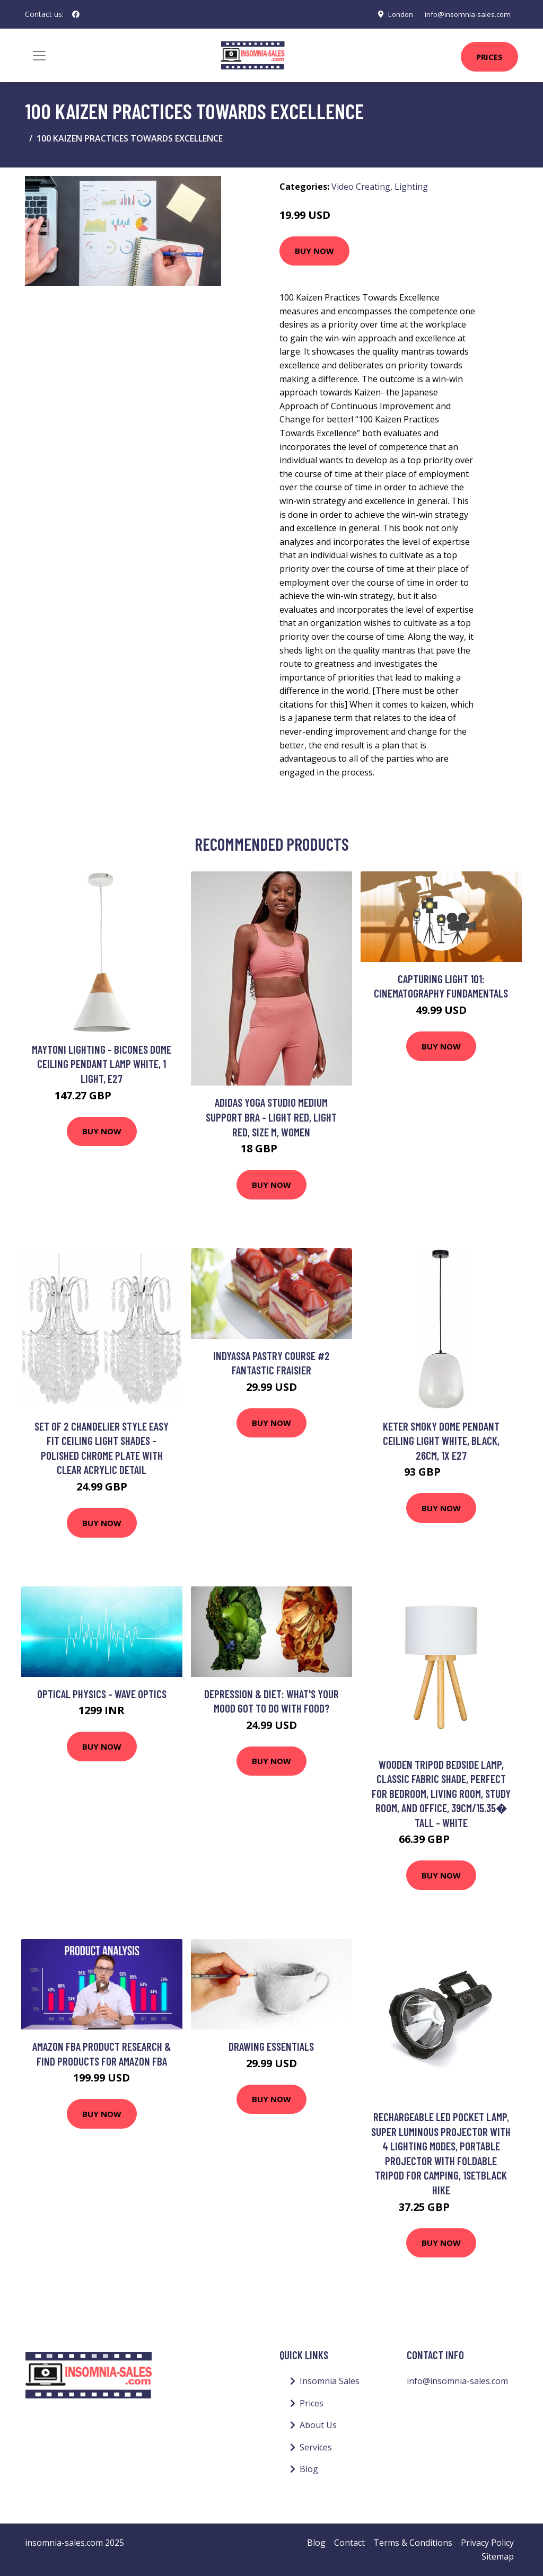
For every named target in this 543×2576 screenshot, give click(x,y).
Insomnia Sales (330, 2381)
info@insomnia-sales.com (465, 14)
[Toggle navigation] (39, 56)
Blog (309, 2469)
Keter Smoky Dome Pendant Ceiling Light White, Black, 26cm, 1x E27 (441, 1440)
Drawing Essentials (271, 2046)
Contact (349, 2542)
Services (316, 2447)
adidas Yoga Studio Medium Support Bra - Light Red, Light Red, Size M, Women (271, 1117)
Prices (489, 56)
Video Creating (360, 186)
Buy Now (314, 250)
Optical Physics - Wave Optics (102, 1693)
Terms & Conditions (412, 2542)
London (395, 14)
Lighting (411, 186)
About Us (318, 2425)
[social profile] (76, 14)
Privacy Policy (487, 2542)
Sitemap (497, 2556)
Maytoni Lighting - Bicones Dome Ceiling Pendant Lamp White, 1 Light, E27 (101, 1064)
